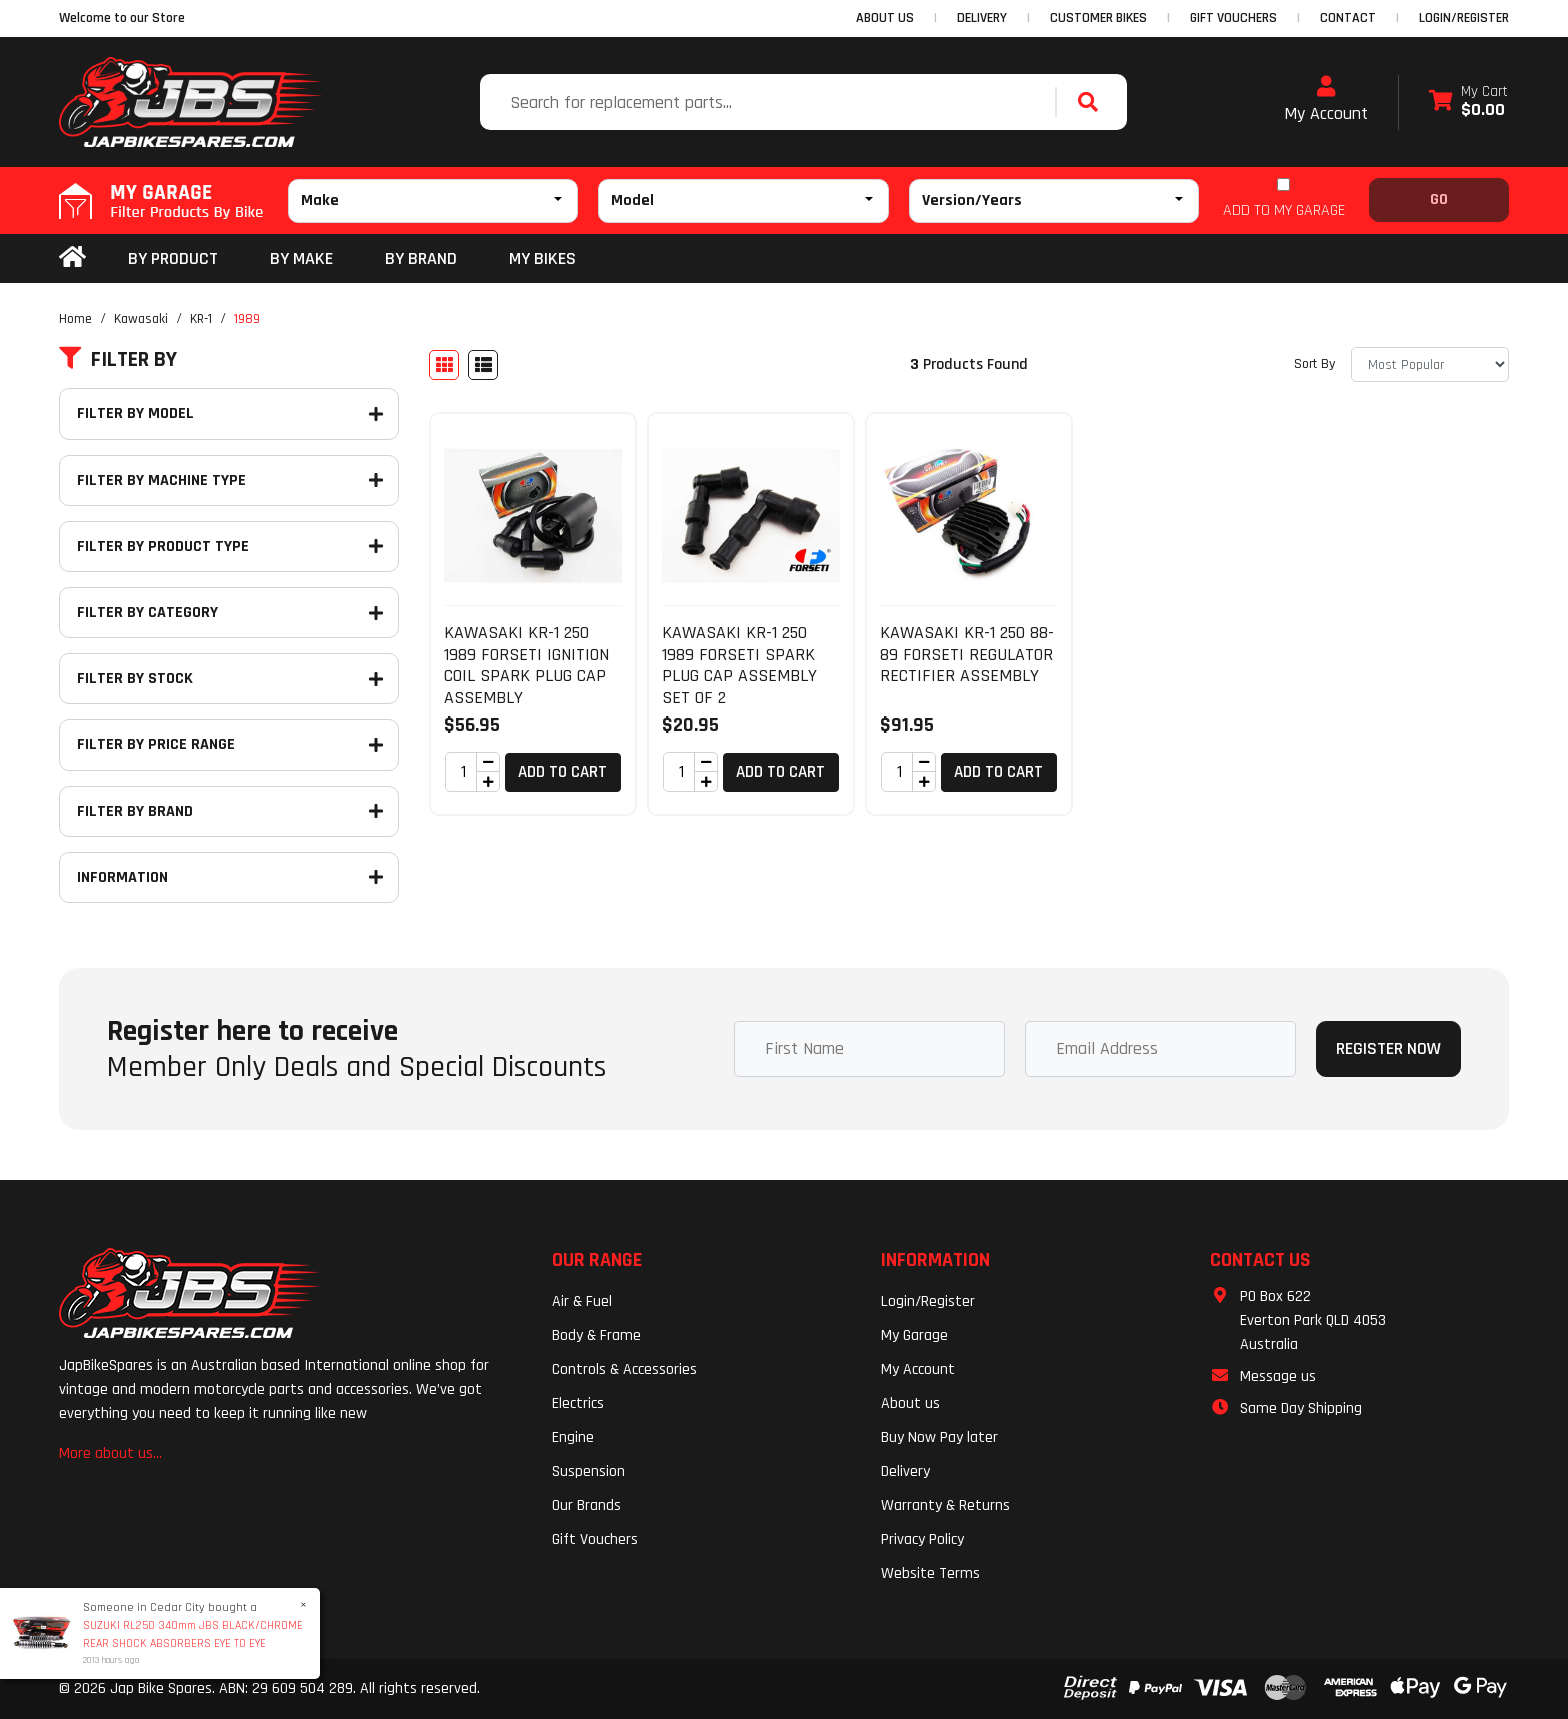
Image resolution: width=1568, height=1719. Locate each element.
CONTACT (1348, 18)
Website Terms (930, 1573)
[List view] (483, 365)
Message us (1278, 1376)
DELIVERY (982, 18)
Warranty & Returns (945, 1505)
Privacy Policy (922, 1539)
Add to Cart (562, 772)
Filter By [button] (118, 360)
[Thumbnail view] (444, 365)
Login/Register (1464, 18)
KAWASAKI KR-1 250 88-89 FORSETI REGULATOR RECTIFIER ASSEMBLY (967, 654)
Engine (573, 1437)
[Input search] (770, 102)
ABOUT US (885, 18)
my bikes (542, 258)
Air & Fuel (582, 1301)
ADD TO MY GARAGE (1284, 210)
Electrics (578, 1403)
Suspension (588, 1471)
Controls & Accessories (624, 1369)
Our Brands (586, 1505)
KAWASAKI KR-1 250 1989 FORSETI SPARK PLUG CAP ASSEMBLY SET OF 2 (739, 665)
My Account (1326, 100)
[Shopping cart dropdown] (1468, 102)
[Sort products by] (1430, 364)
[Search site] (1093, 102)
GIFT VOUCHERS (1233, 18)
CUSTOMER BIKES (1098, 18)
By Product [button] (173, 258)
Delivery (905, 1471)
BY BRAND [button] (421, 258)
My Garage (914, 1335)
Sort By (1314, 364)
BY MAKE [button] (301, 258)
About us (910, 1403)
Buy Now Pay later (939, 1437)
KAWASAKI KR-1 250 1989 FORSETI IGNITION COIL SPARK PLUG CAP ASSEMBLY (526, 665)
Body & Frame (596, 1335)
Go (1439, 199)
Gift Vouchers (595, 1539)
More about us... (110, 1453)
